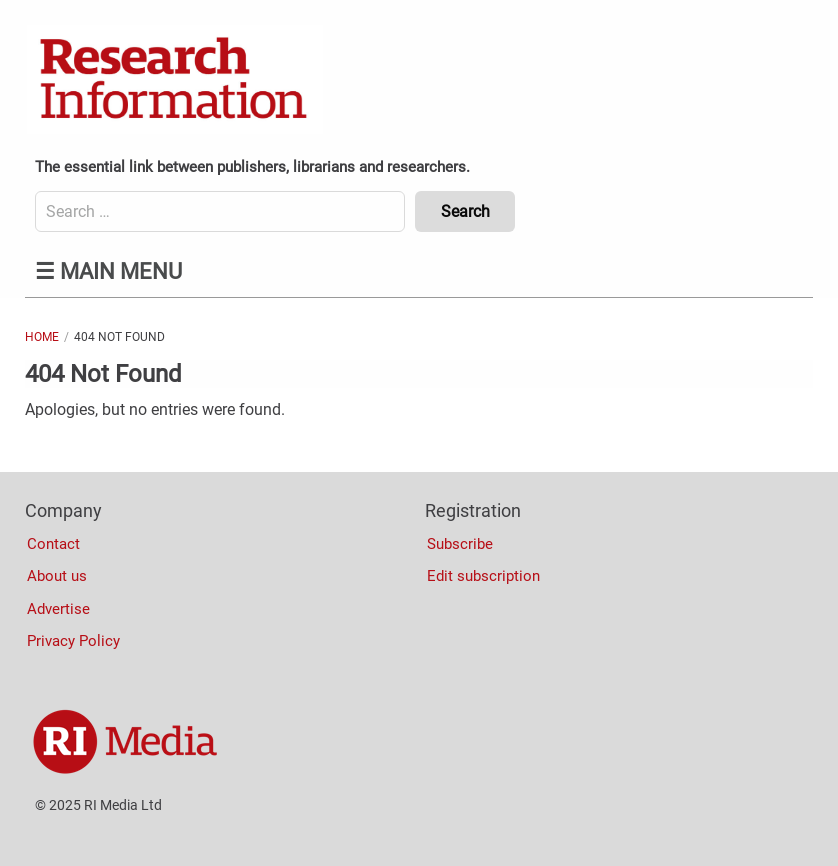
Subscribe (460, 544)
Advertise (58, 609)
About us (57, 576)
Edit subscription (483, 576)
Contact (53, 544)
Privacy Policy (73, 641)
